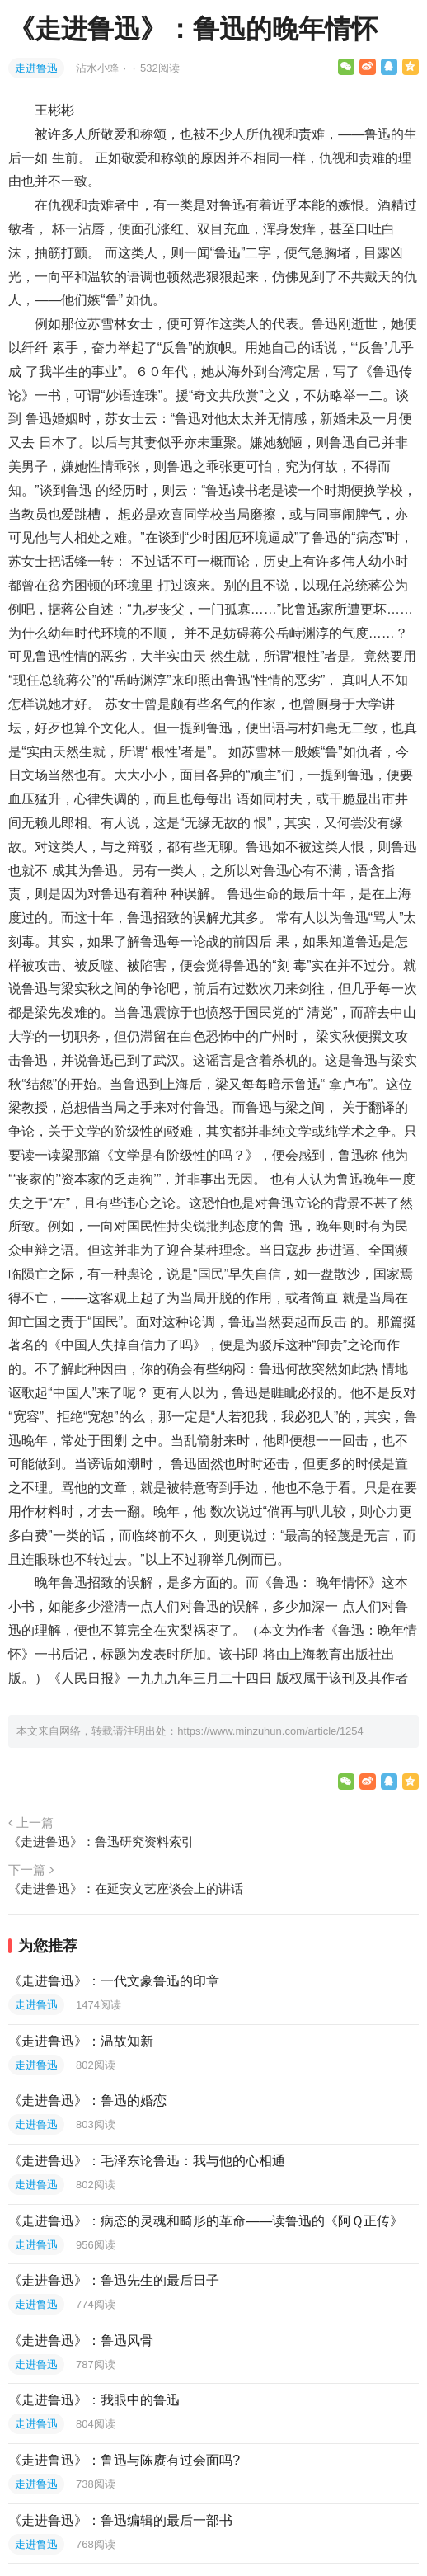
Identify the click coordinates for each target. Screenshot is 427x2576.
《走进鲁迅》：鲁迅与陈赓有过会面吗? (124, 2460)
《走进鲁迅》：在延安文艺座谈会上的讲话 (125, 1888)
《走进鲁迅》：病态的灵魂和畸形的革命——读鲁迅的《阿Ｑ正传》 (205, 2221)
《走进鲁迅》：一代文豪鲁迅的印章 (113, 1981)
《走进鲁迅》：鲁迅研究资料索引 (101, 1841)
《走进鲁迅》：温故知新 (80, 2041)
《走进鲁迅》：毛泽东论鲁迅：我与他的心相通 (146, 2161)
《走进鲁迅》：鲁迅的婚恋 (87, 2100)
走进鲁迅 (36, 68)
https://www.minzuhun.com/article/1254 (270, 1731)
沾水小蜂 (99, 68)
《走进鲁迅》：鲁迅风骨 (80, 2340)
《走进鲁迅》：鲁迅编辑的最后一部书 (120, 2520)
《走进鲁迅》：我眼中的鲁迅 (94, 2400)
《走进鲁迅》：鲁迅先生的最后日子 (113, 2280)
